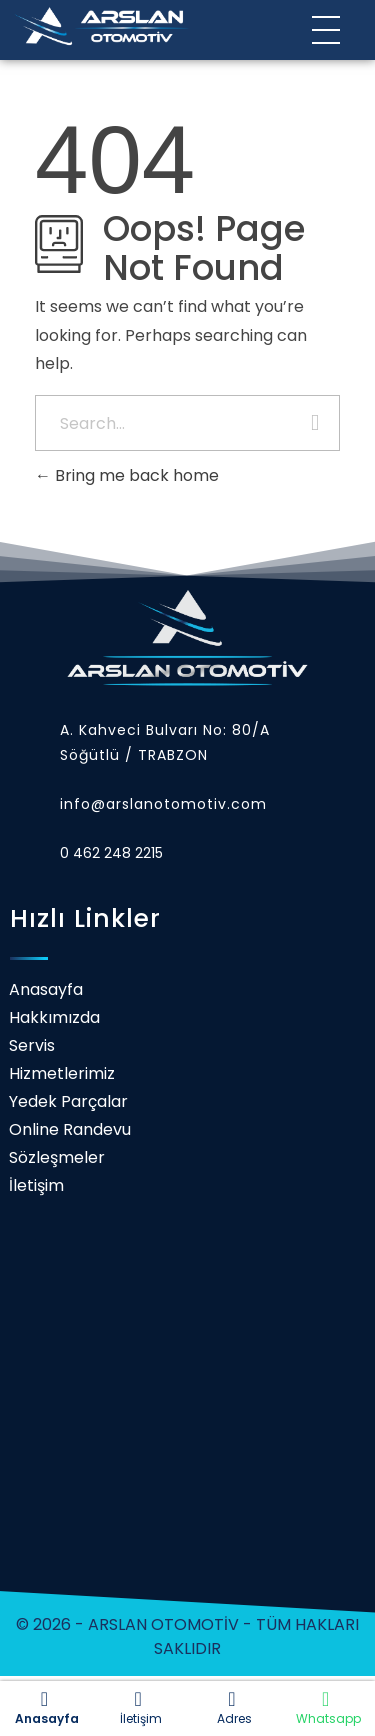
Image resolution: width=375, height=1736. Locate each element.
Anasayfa (44, 1708)
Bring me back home (127, 475)
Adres (232, 1708)
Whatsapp (325, 1708)
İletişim (138, 1708)
